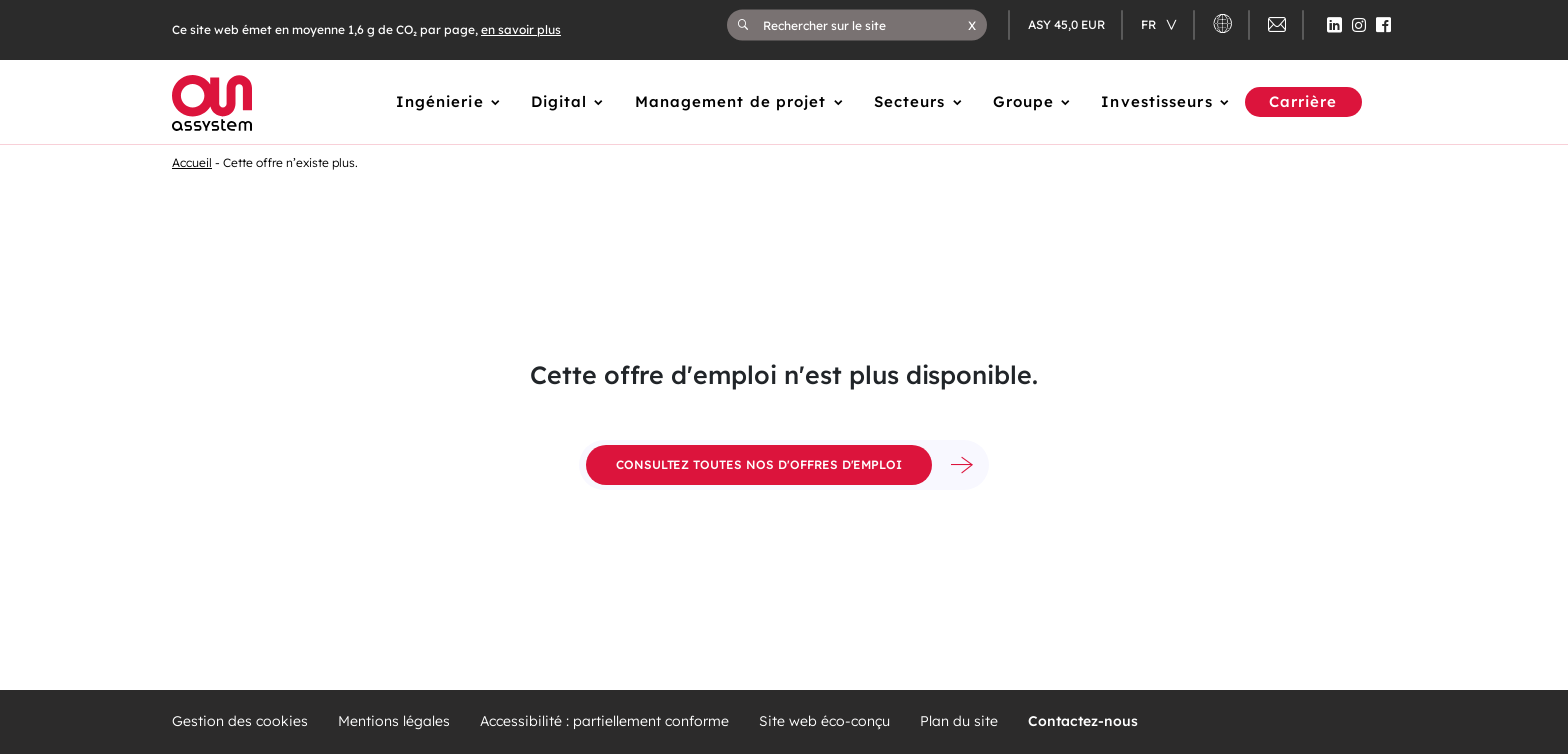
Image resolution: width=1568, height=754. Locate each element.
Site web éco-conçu (824, 721)
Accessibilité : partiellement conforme (604, 721)
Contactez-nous (1083, 721)
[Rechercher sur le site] (865, 25)
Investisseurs (1156, 101)
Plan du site (959, 721)
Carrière (1303, 101)
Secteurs (910, 101)
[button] (972, 25)
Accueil (192, 162)
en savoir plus (521, 29)
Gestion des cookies (240, 721)
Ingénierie (440, 101)
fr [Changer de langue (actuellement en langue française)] (1150, 24)
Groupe (1024, 101)
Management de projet (731, 101)
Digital (559, 101)
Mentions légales (394, 721)
